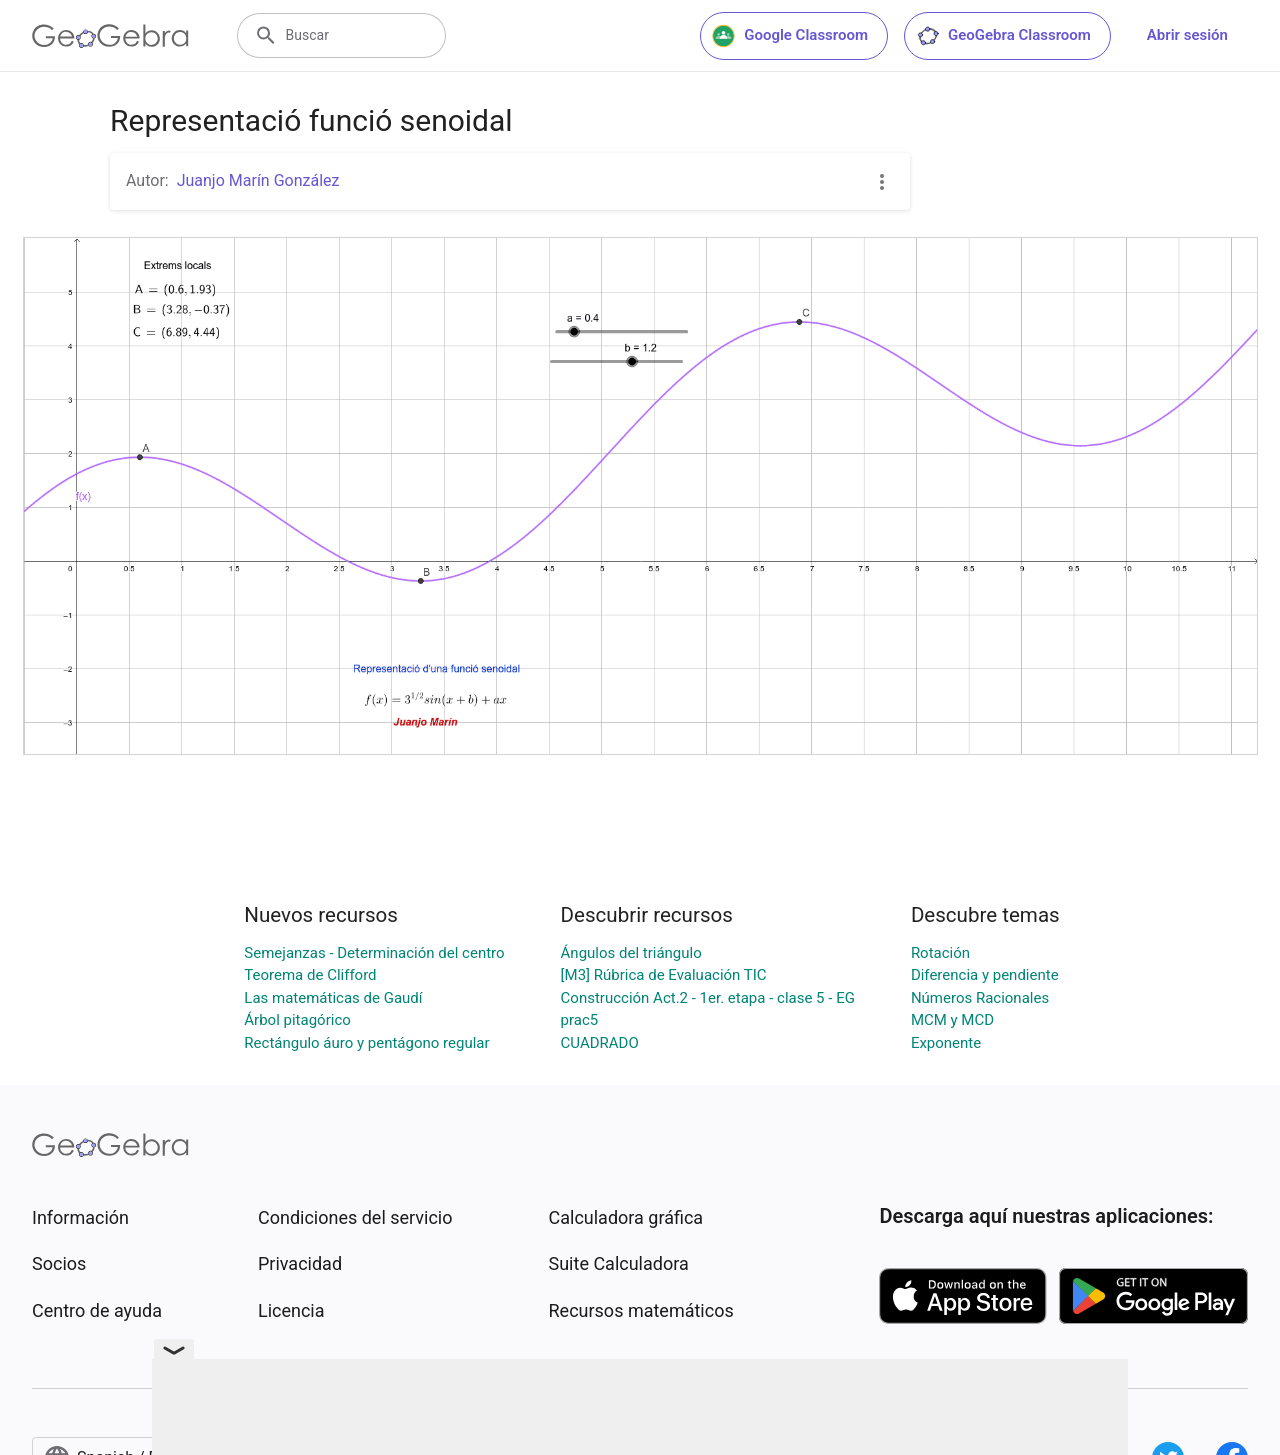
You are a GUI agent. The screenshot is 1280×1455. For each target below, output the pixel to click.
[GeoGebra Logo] (110, 36)
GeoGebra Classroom (1003, 36)
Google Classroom (790, 36)
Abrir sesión (1187, 35)
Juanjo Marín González (258, 180)
